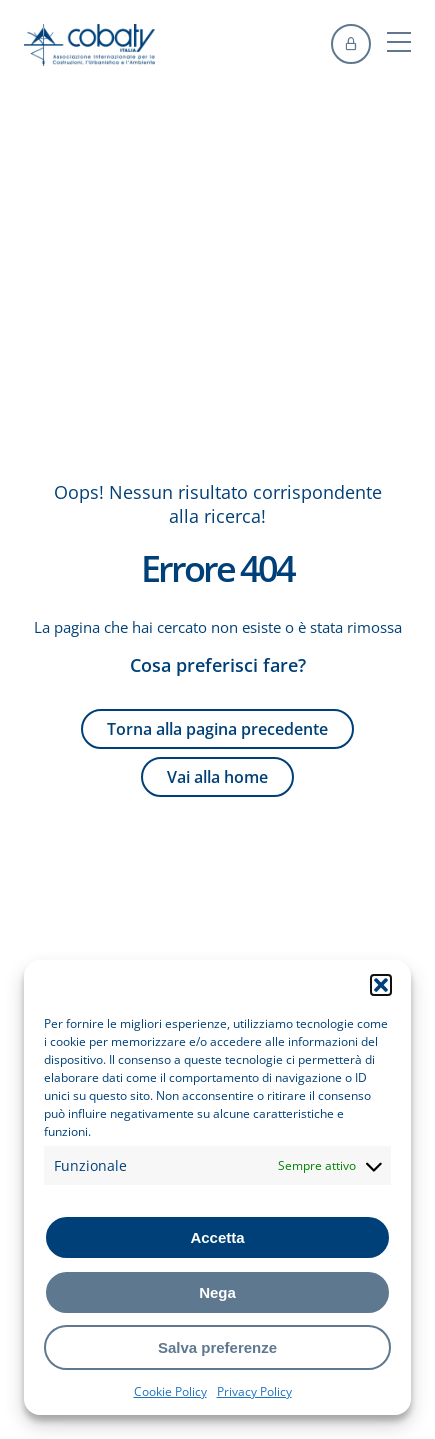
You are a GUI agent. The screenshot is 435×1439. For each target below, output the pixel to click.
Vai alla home (217, 777)
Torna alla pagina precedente (217, 729)
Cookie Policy (170, 1391)
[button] (381, 985)
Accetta (217, 1237)
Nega (217, 1292)
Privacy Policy (254, 1391)
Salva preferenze (217, 1347)
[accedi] (351, 44)
